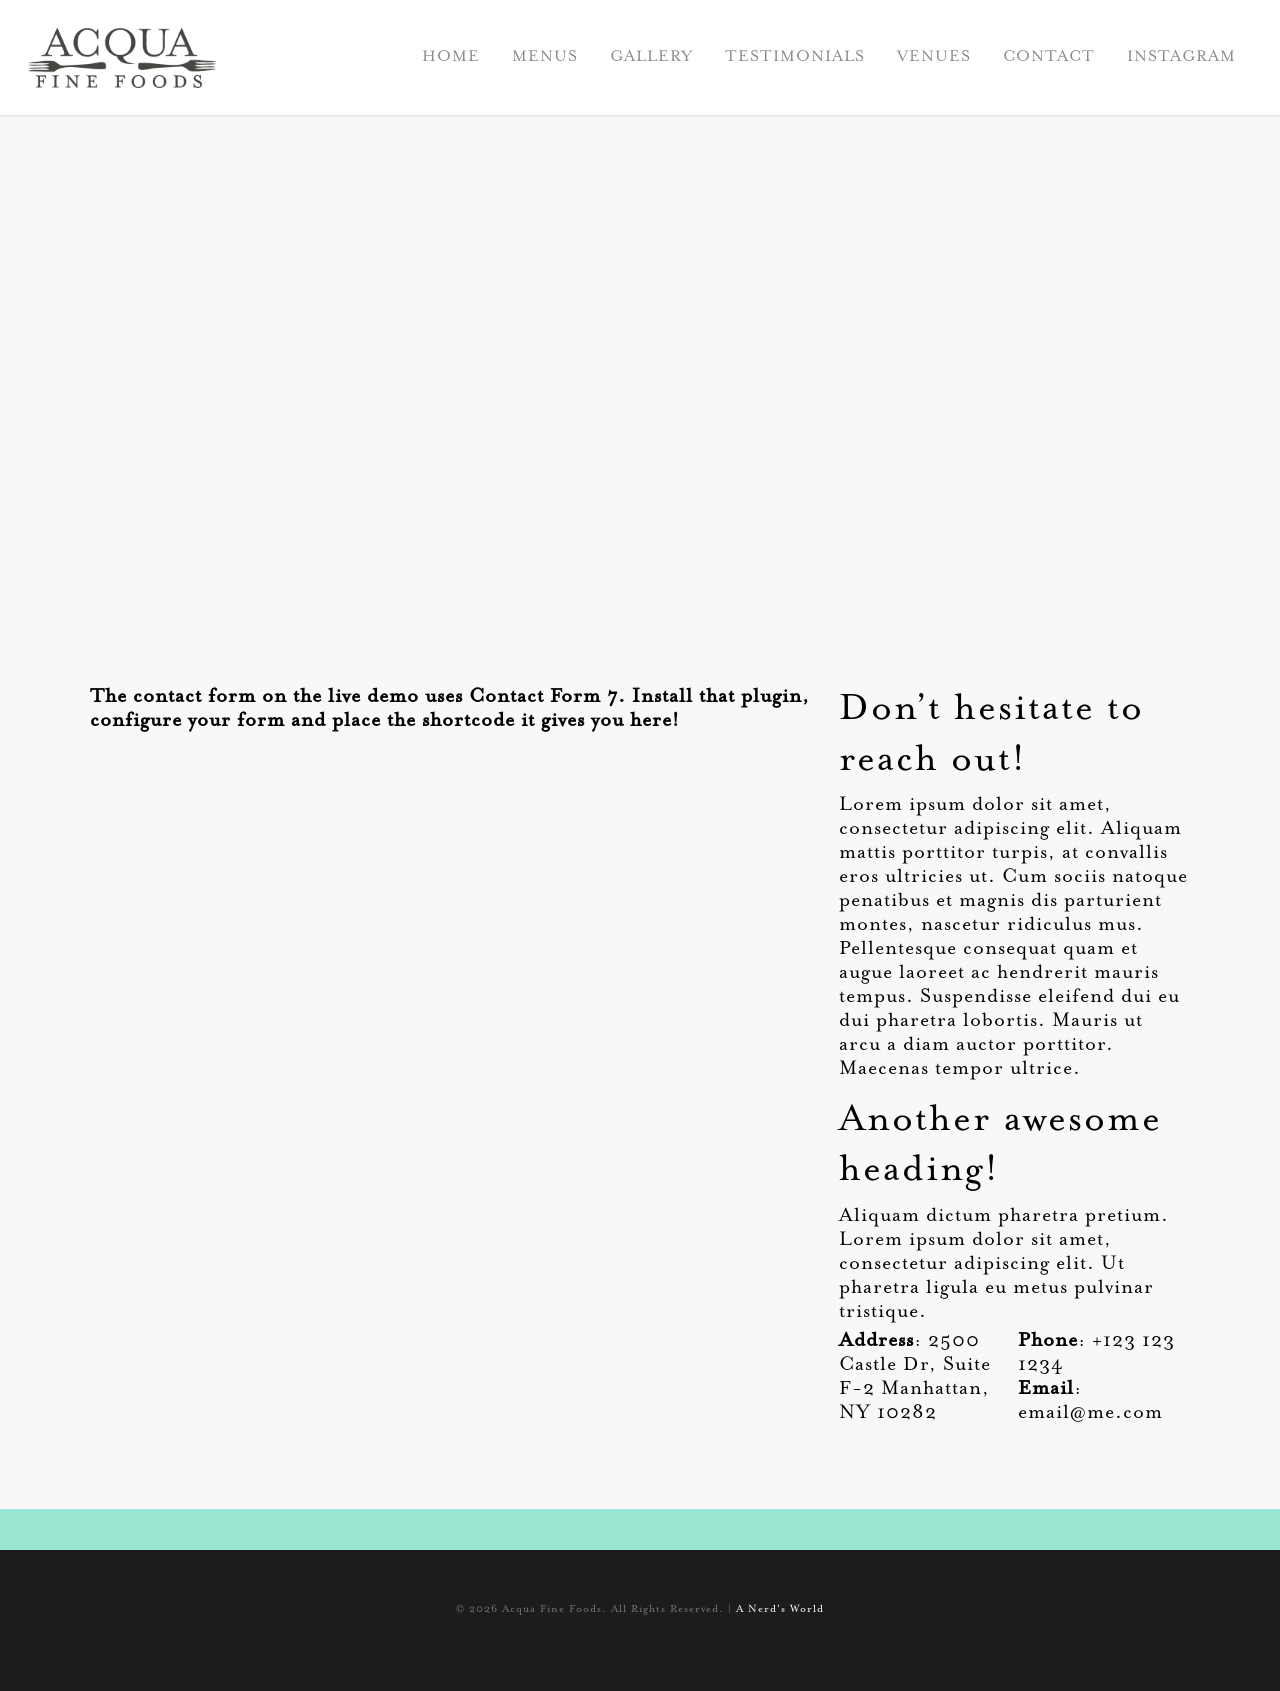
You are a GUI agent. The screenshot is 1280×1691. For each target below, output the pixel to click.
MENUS (545, 57)
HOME (451, 57)
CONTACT (1049, 57)
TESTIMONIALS (795, 57)
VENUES (934, 57)
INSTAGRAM (1181, 57)
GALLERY (651, 57)
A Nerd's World (780, 1610)
